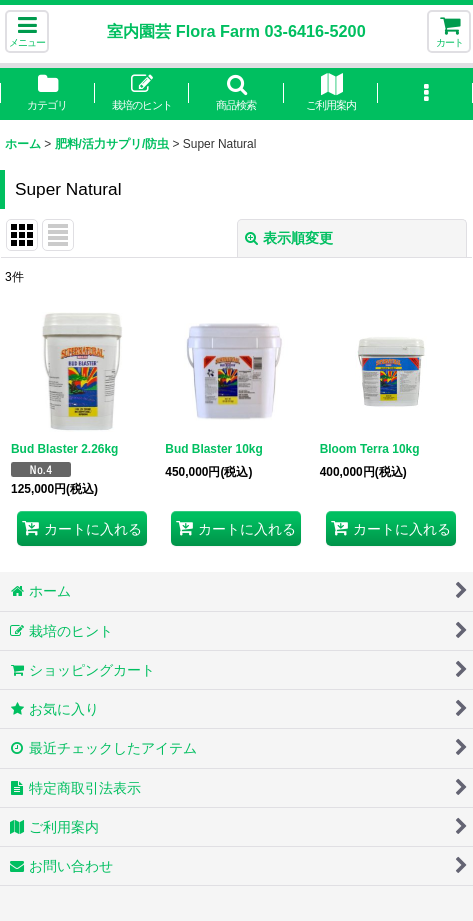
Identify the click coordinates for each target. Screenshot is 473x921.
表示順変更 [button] (289, 238)
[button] (27, 31)
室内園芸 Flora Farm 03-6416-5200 (236, 31)
